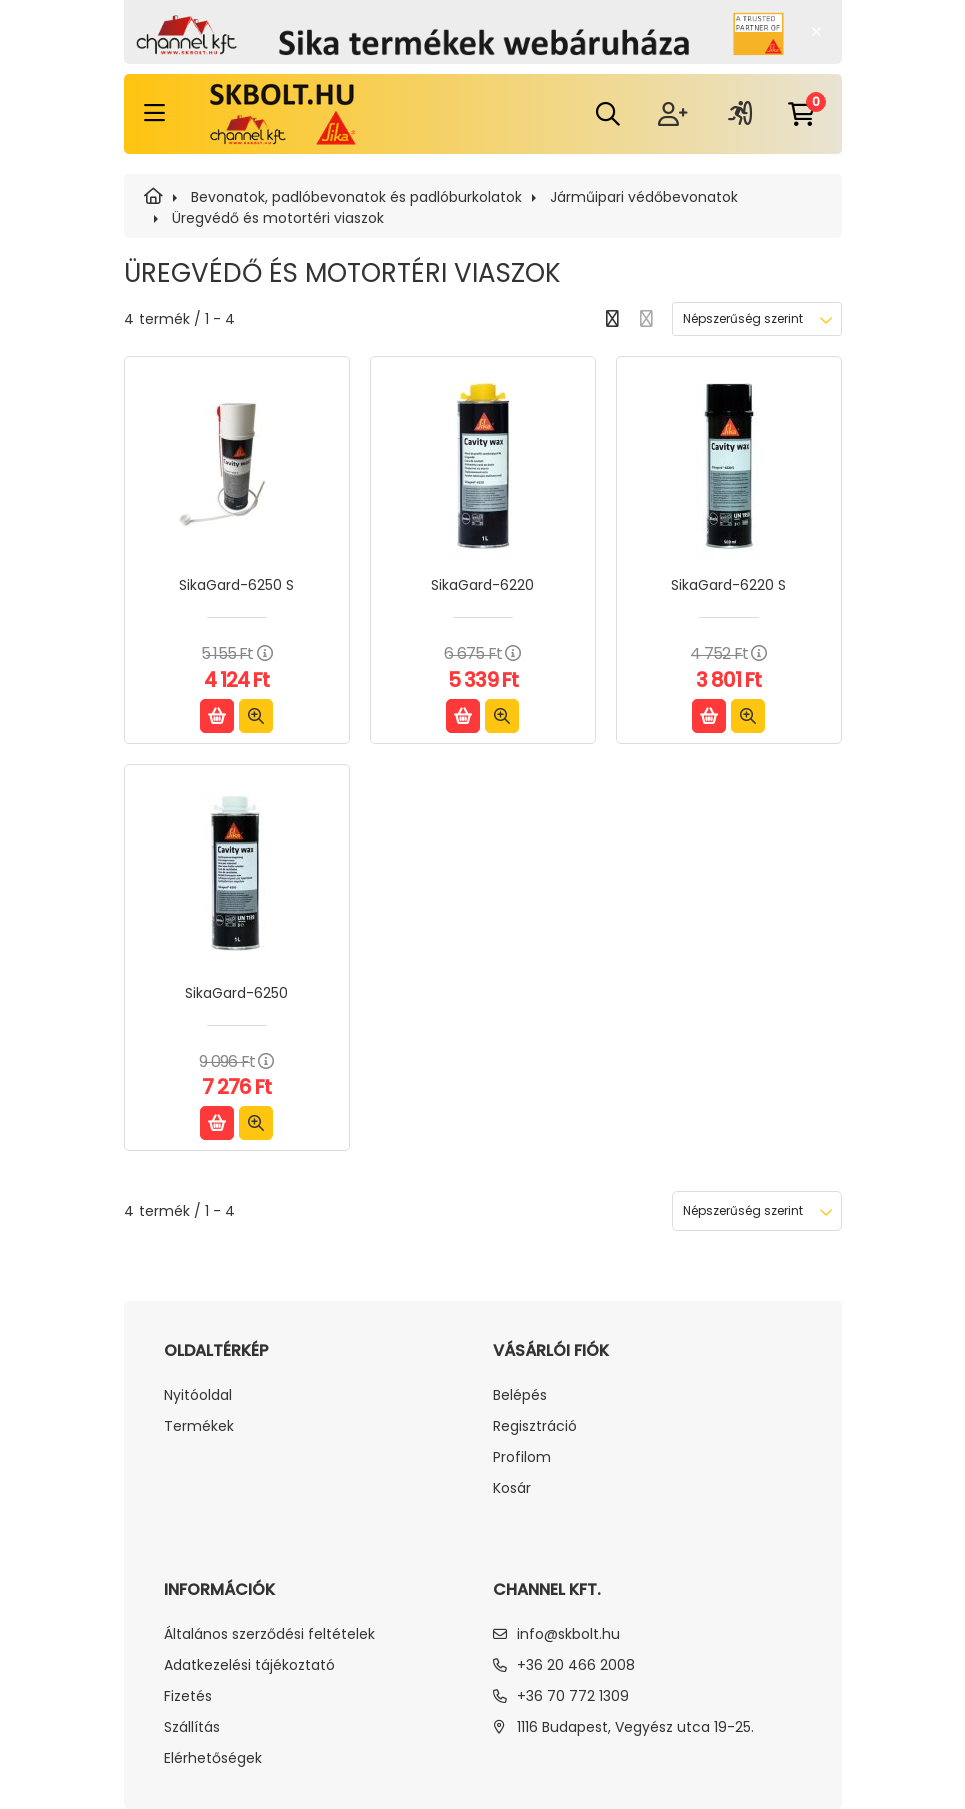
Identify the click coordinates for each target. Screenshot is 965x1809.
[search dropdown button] (608, 114)
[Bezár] (817, 32)
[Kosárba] (217, 716)
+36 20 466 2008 (576, 1665)
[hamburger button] (154, 113)
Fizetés (188, 1696)
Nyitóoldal (198, 1395)
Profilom (522, 1457)
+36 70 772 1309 (573, 1696)
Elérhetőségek (213, 1758)
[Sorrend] (757, 319)
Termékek (199, 1426)
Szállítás (192, 1727)
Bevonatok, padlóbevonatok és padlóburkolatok (356, 197)
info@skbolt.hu (568, 1634)
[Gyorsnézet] (256, 716)
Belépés (520, 1395)
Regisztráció (535, 1426)
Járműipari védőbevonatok (644, 197)
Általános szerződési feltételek (269, 1634)
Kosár (512, 1488)
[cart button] (802, 114)
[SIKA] (153, 197)
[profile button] (740, 113)
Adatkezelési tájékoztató (249, 1665)
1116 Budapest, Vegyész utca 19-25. (635, 1727)
